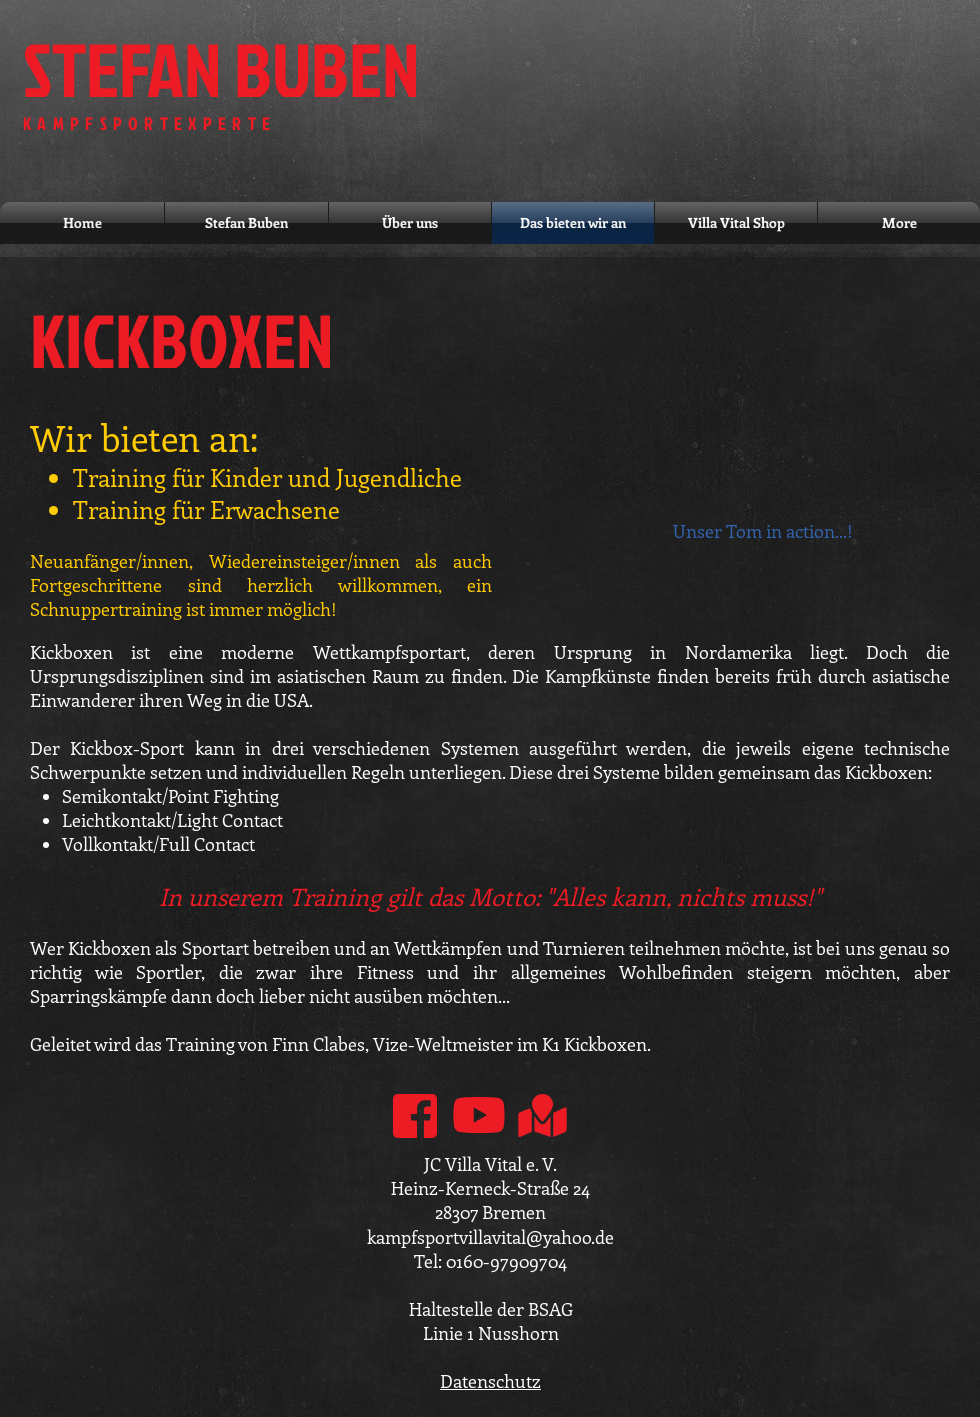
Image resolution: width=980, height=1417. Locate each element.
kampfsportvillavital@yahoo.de (490, 1237)
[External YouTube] (777, 397)
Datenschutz (490, 1381)
